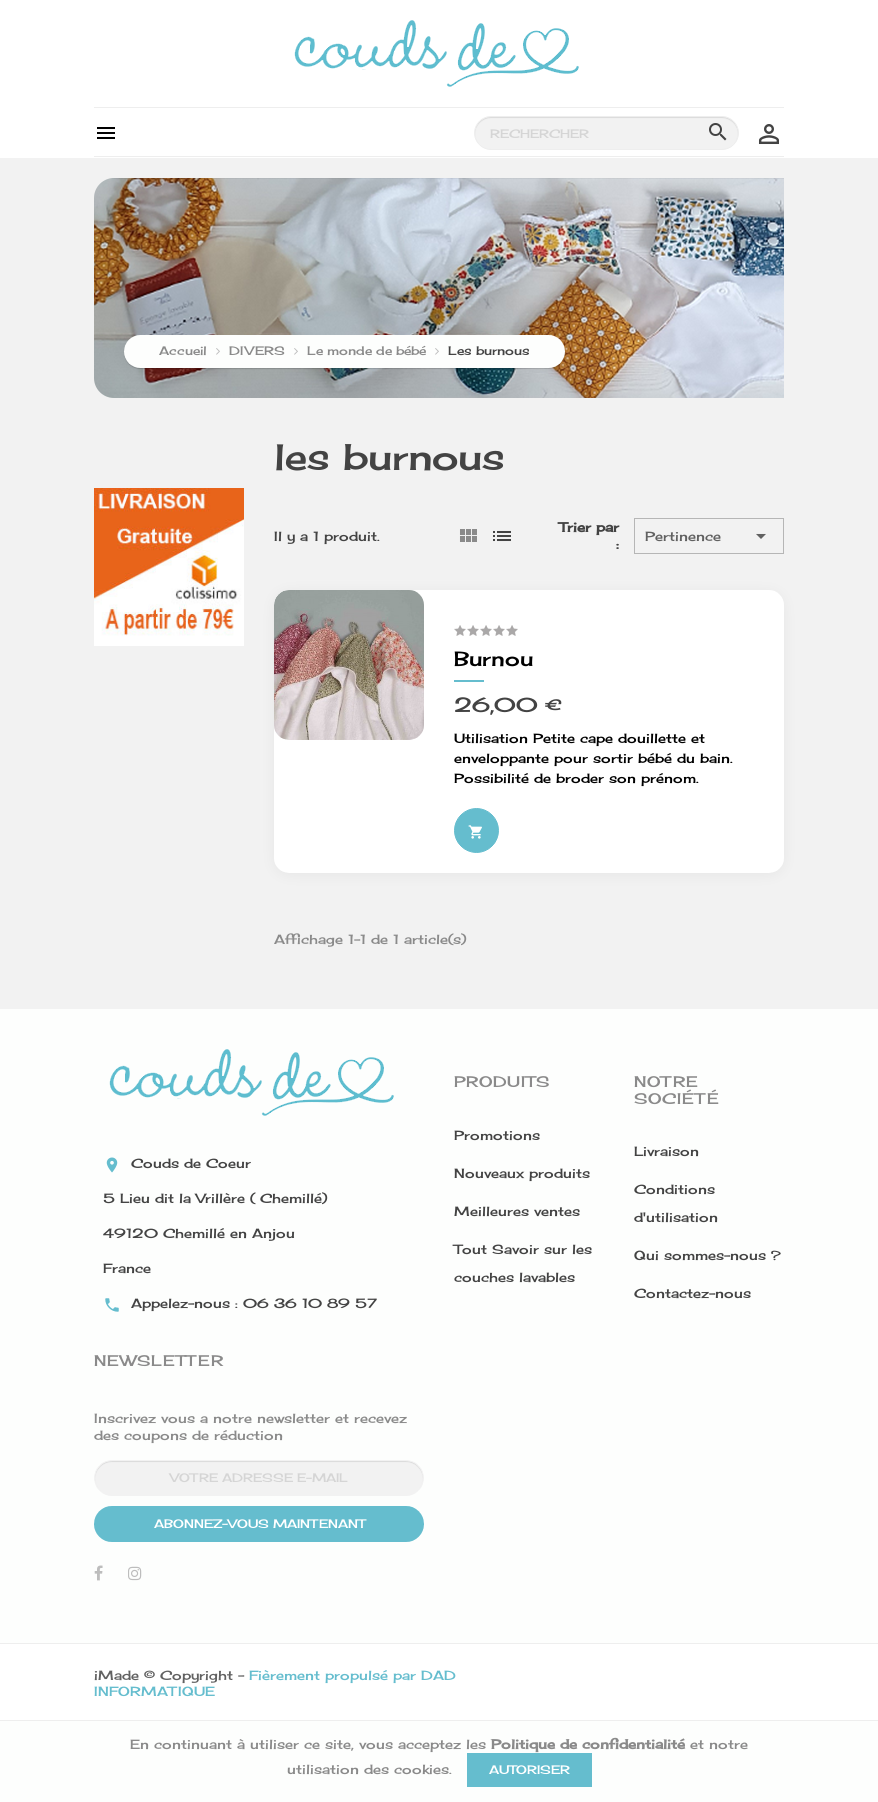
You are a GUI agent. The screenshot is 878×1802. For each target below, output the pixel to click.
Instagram (135, 1578)
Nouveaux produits (522, 1173)
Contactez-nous (692, 1293)
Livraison (666, 1151)
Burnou (493, 658)
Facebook (98, 1578)
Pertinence (709, 536)
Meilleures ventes (517, 1211)
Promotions (497, 1135)
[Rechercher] (606, 133)
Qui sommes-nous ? (707, 1255)
